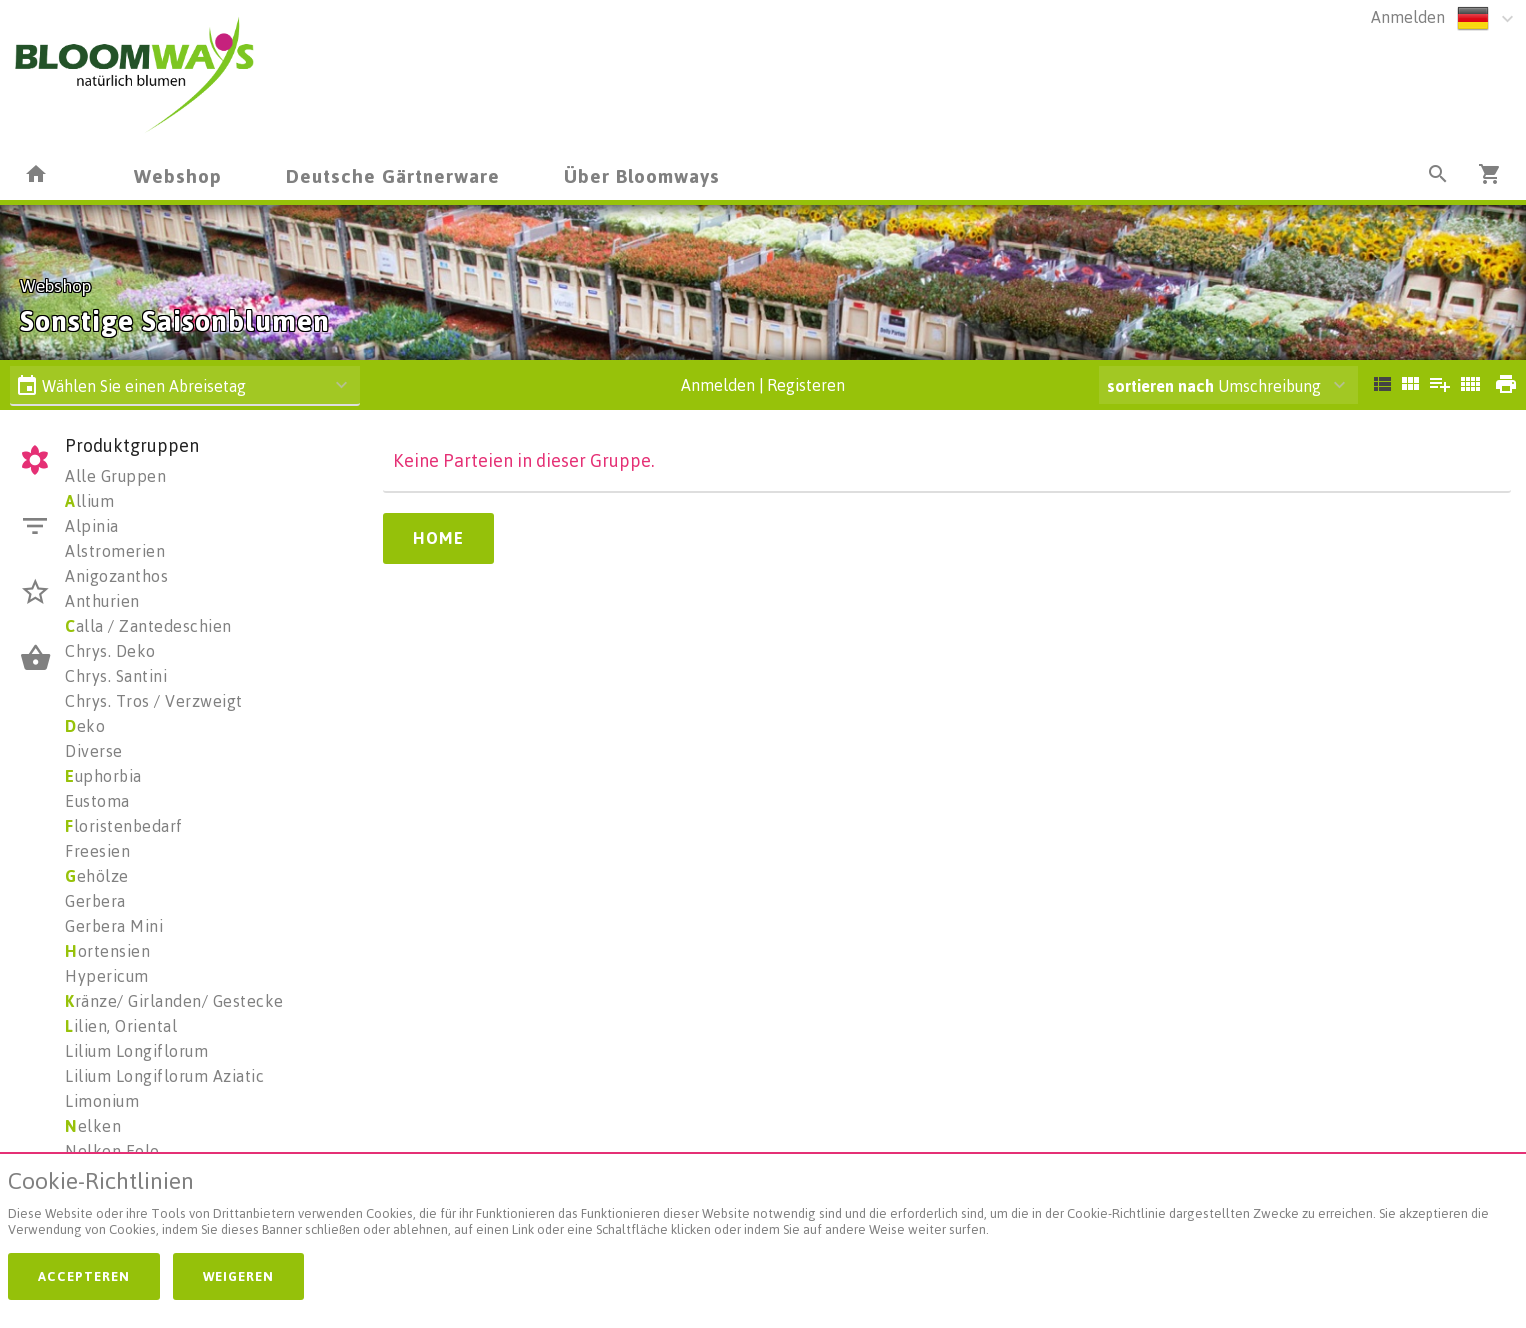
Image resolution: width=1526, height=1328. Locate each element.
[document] (763, 1207)
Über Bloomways (642, 175)
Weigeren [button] (238, 1276)
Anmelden (1408, 17)
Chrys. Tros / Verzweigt (154, 701)
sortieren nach (1162, 386)
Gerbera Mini (114, 926)
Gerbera (95, 901)
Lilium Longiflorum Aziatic (164, 1076)
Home (438, 538)
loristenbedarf (124, 826)
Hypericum (107, 976)
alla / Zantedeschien (148, 626)
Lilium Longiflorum (136, 1051)
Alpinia (92, 526)
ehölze (97, 876)
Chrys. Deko (110, 651)
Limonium (102, 1101)
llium (89, 501)
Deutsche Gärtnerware (393, 175)
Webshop (178, 175)
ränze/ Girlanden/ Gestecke (174, 1001)
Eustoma (97, 801)
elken (93, 1126)
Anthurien (102, 601)
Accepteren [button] (84, 1276)
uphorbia (103, 776)
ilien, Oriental (121, 1026)
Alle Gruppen (115, 476)
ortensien (107, 951)
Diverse (94, 751)
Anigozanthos (116, 576)
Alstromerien (115, 551)
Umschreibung (1214, 386)
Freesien (97, 851)
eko (85, 726)
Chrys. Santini (116, 676)
